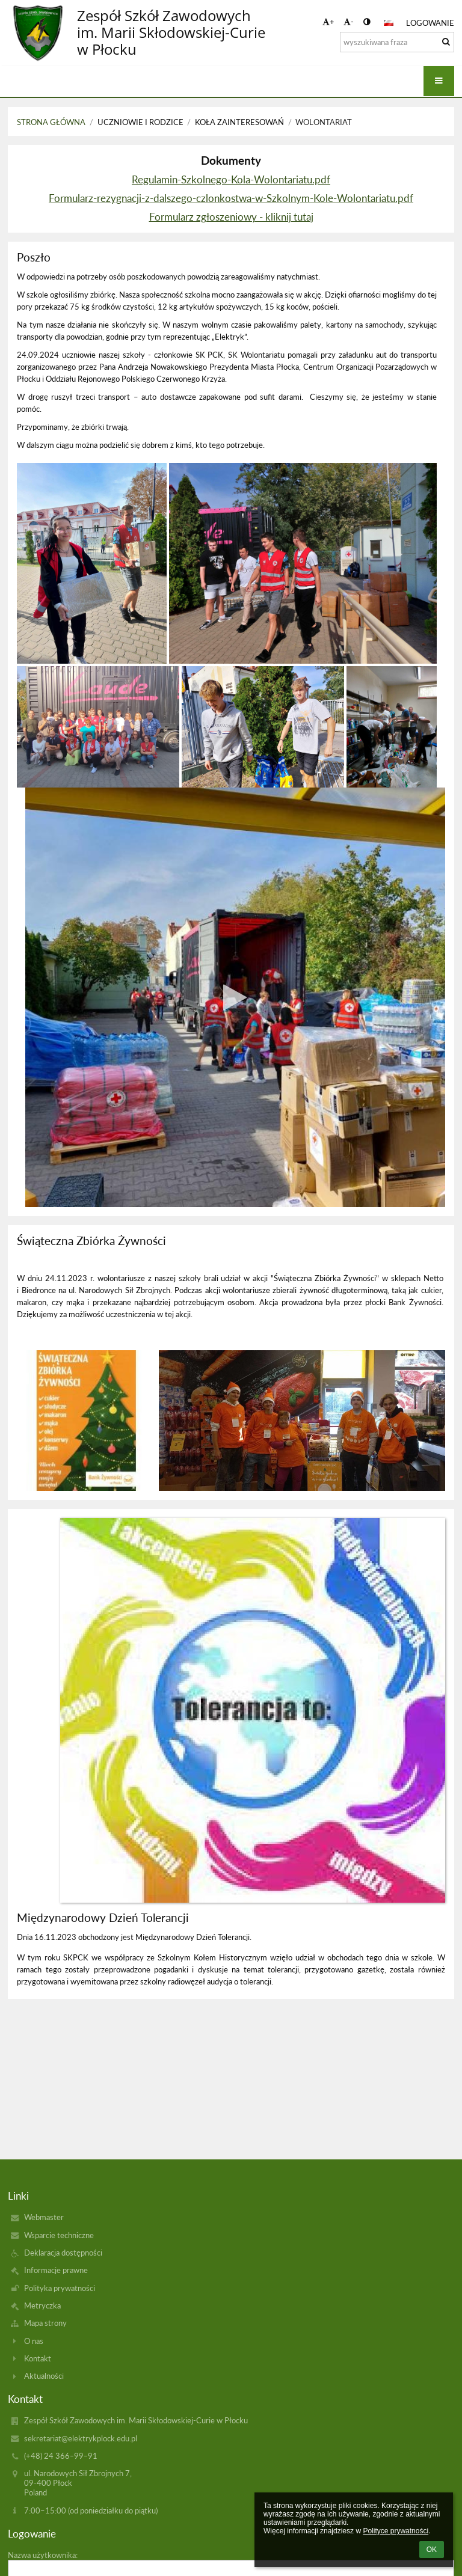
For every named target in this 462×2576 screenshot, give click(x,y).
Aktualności (44, 2376)
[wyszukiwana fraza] (397, 42)
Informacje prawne (56, 2270)
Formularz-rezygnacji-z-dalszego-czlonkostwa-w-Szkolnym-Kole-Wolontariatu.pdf (231, 198)
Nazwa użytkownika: (43, 2555)
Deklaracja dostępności (63, 2252)
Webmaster (44, 2217)
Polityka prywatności (59, 2288)
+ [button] (328, 21)
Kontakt (37, 2358)
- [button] (348, 21)
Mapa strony (45, 2323)
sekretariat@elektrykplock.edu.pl (80, 2438)
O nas (33, 2341)
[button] (389, 23)
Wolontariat (323, 122)
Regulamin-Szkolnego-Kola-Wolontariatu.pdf (231, 179)
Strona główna (51, 122)
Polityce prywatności (395, 2531)
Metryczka (42, 2305)
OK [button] (432, 2549)
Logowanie (430, 23)
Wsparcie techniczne (59, 2235)
